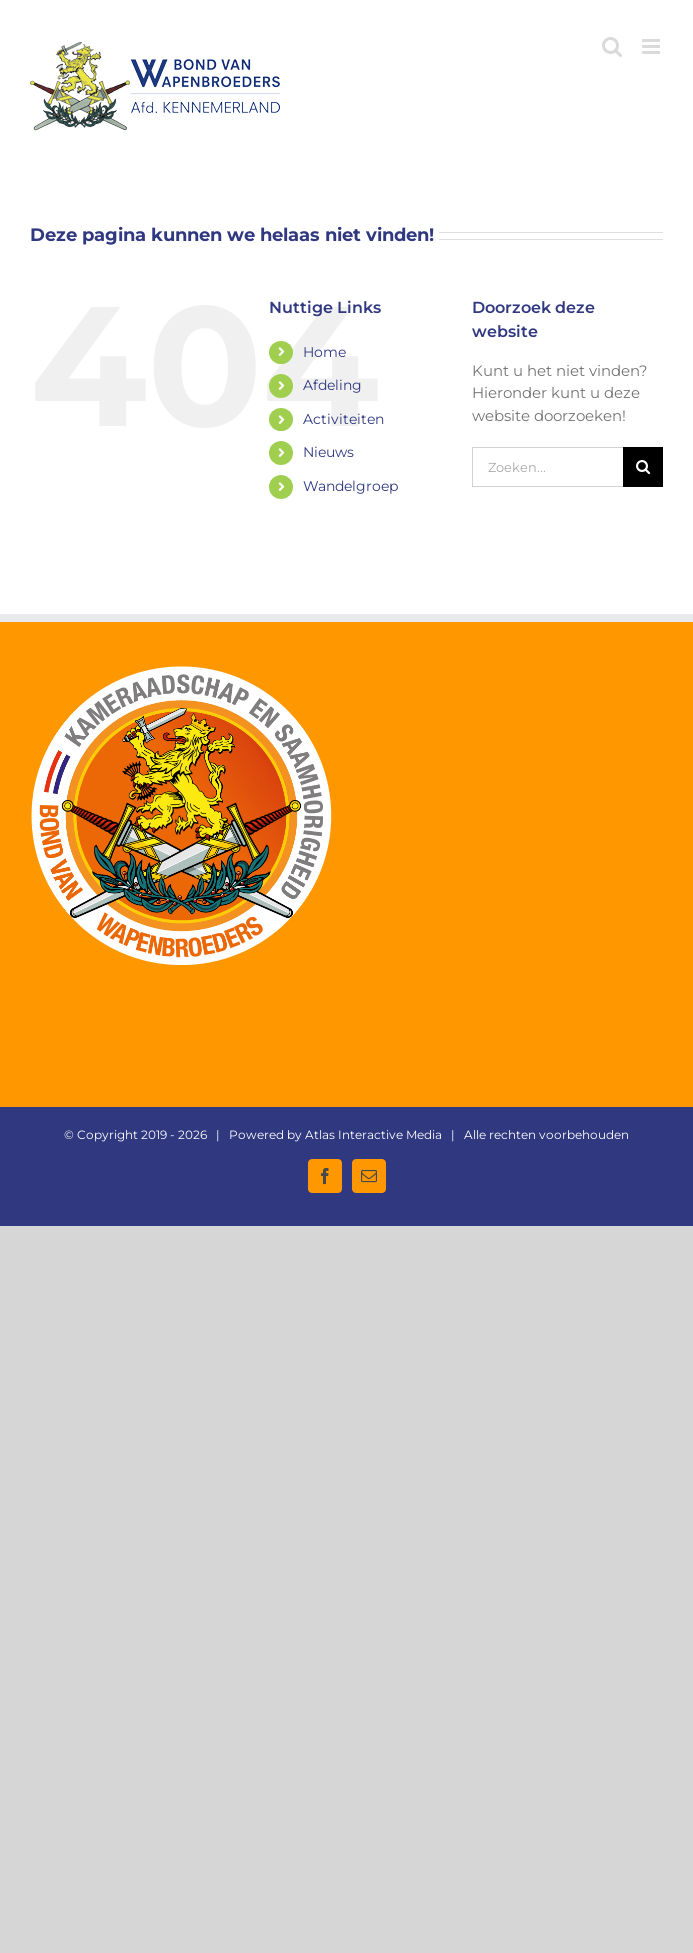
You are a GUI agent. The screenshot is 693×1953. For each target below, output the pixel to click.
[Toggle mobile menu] (652, 46)
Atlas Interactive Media (373, 1134)
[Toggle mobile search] (612, 46)
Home (324, 352)
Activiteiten (343, 419)
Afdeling (332, 385)
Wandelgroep (350, 486)
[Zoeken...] (547, 467)
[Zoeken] (643, 467)
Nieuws (328, 452)
